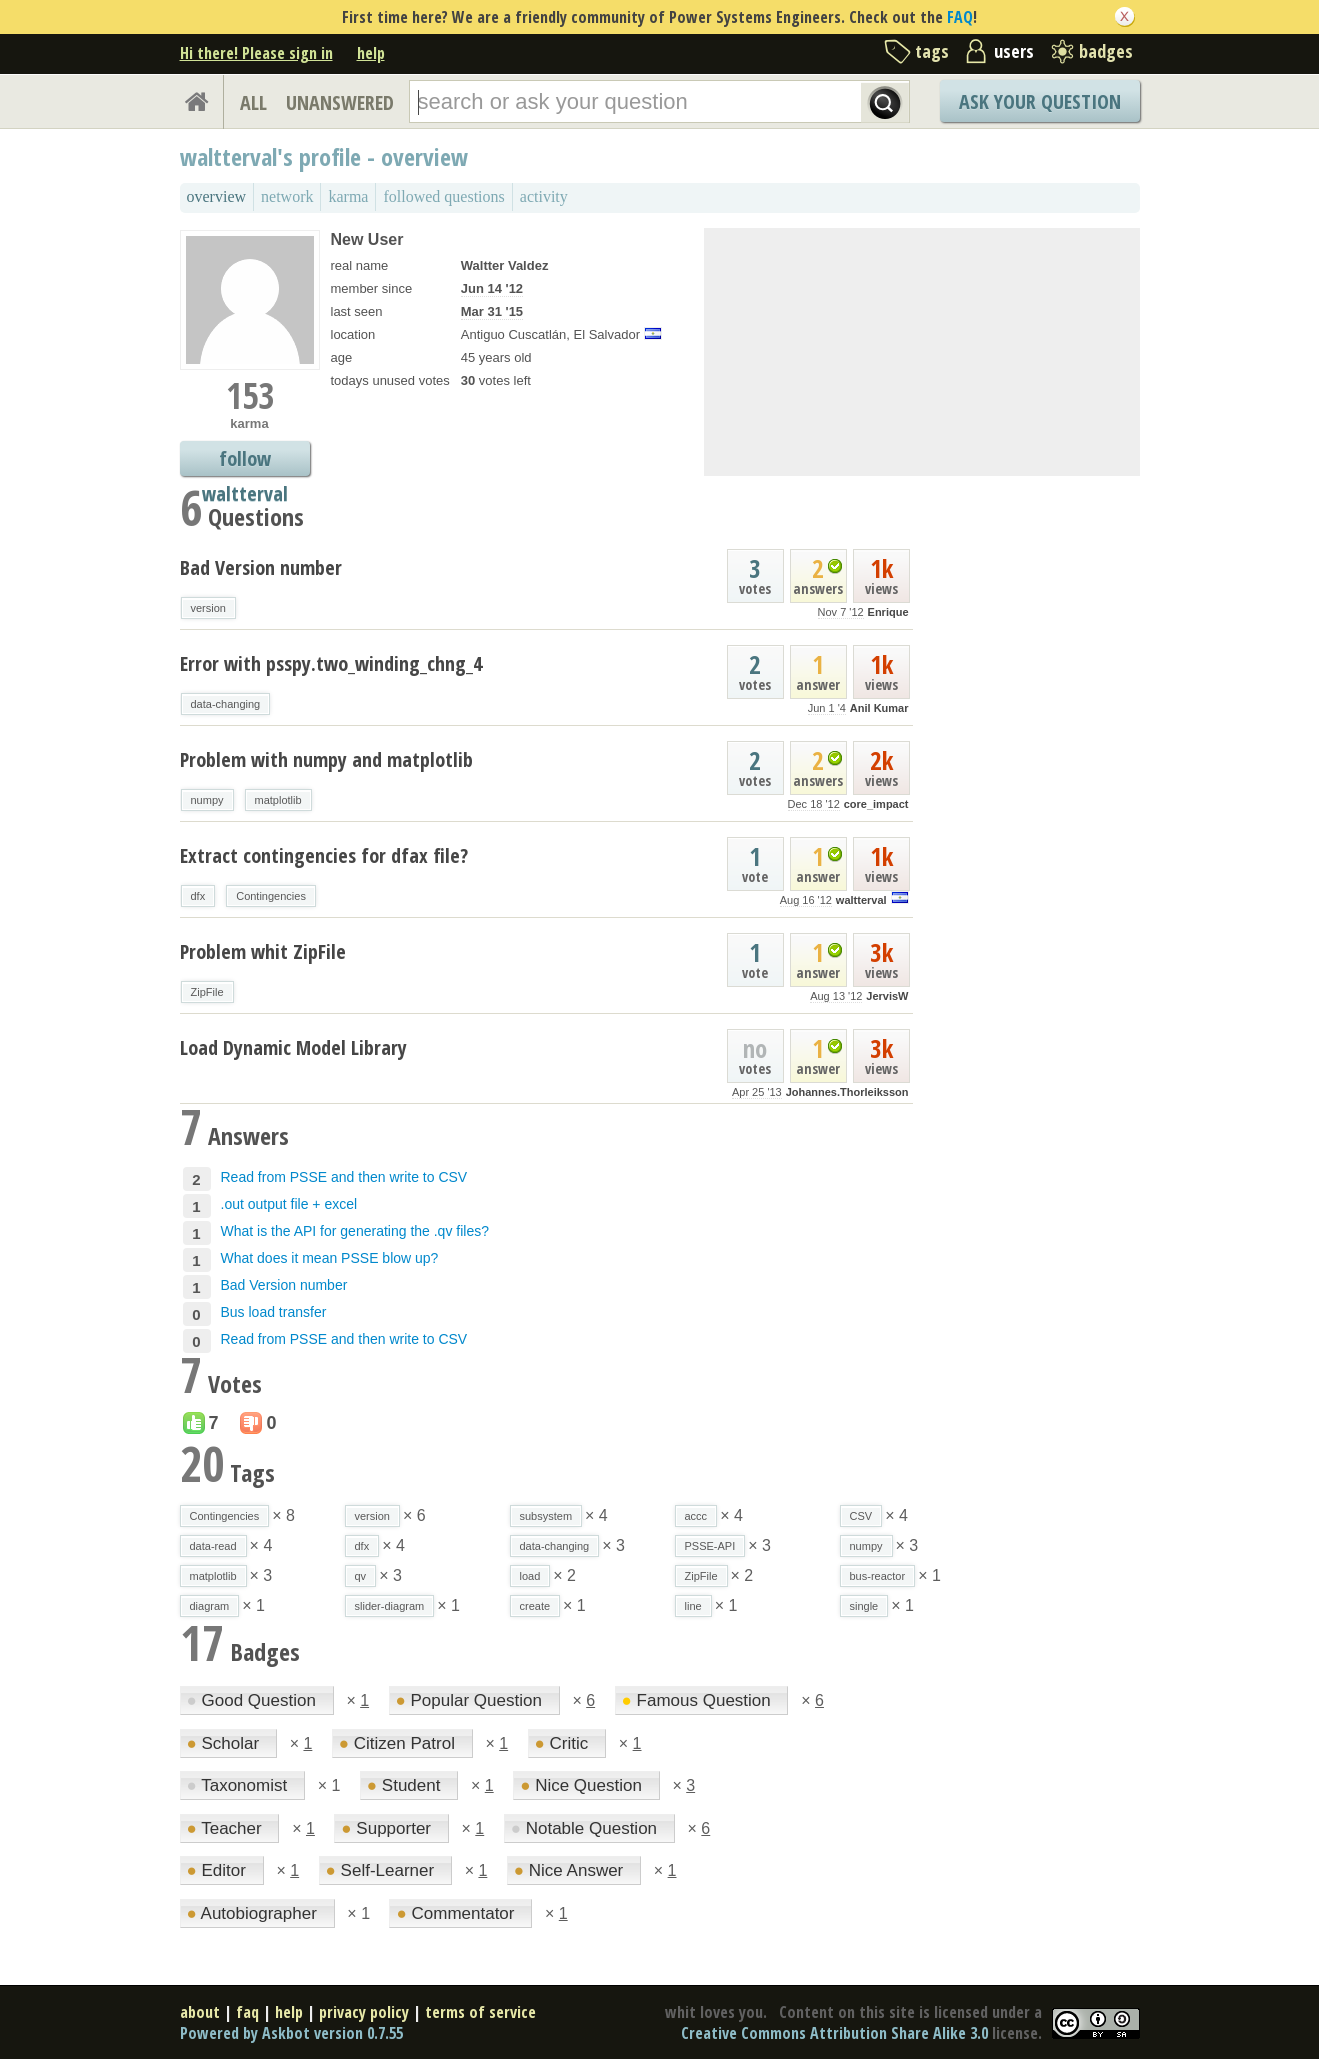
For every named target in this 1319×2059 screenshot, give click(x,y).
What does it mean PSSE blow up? (330, 1258)
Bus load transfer (274, 1312)
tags (932, 51)
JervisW (887, 996)
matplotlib (278, 800)
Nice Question (583, 1785)
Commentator (457, 1913)
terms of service (480, 2012)
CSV (861, 1516)
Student (406, 1785)
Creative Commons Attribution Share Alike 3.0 (834, 2033)
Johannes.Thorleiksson (847, 1092)
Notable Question (586, 1828)
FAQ (960, 17)
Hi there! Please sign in (256, 53)
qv (361, 1576)
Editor (219, 1870)
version (208, 608)
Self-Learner (382, 1870)
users (1014, 51)
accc (696, 1516)
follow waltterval (245, 460)
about (200, 2012)
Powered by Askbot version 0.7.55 (291, 2033)
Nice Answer (571, 1870)
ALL (253, 102)
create (535, 1606)
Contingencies (271, 896)
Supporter (388, 1828)
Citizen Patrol (399, 1743)
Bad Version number (261, 567)
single (864, 1606)
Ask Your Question (1040, 101)
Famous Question (699, 1700)
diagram (210, 1606)
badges (1106, 51)
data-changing (226, 704)
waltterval (861, 900)
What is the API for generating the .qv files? (355, 1231)
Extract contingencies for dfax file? (324, 855)
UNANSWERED (340, 102)
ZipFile (207, 992)
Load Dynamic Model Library (293, 1047)
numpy (207, 800)
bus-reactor (878, 1576)
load (530, 1576)
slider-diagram (390, 1606)
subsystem (546, 1516)
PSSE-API (710, 1546)
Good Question (254, 1700)
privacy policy (364, 2012)
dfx (198, 896)
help (371, 53)
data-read (213, 1546)
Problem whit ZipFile (263, 951)
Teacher (227, 1828)
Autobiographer (254, 1913)
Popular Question (471, 1700)
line (693, 1606)
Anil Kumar (879, 708)
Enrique (888, 612)
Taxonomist (239, 1785)
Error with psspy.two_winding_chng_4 (331, 663)
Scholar (225, 1743)
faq (247, 2012)
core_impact (876, 804)
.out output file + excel (289, 1204)
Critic (564, 1743)
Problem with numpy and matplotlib (326, 759)
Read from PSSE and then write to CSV (344, 1177)
